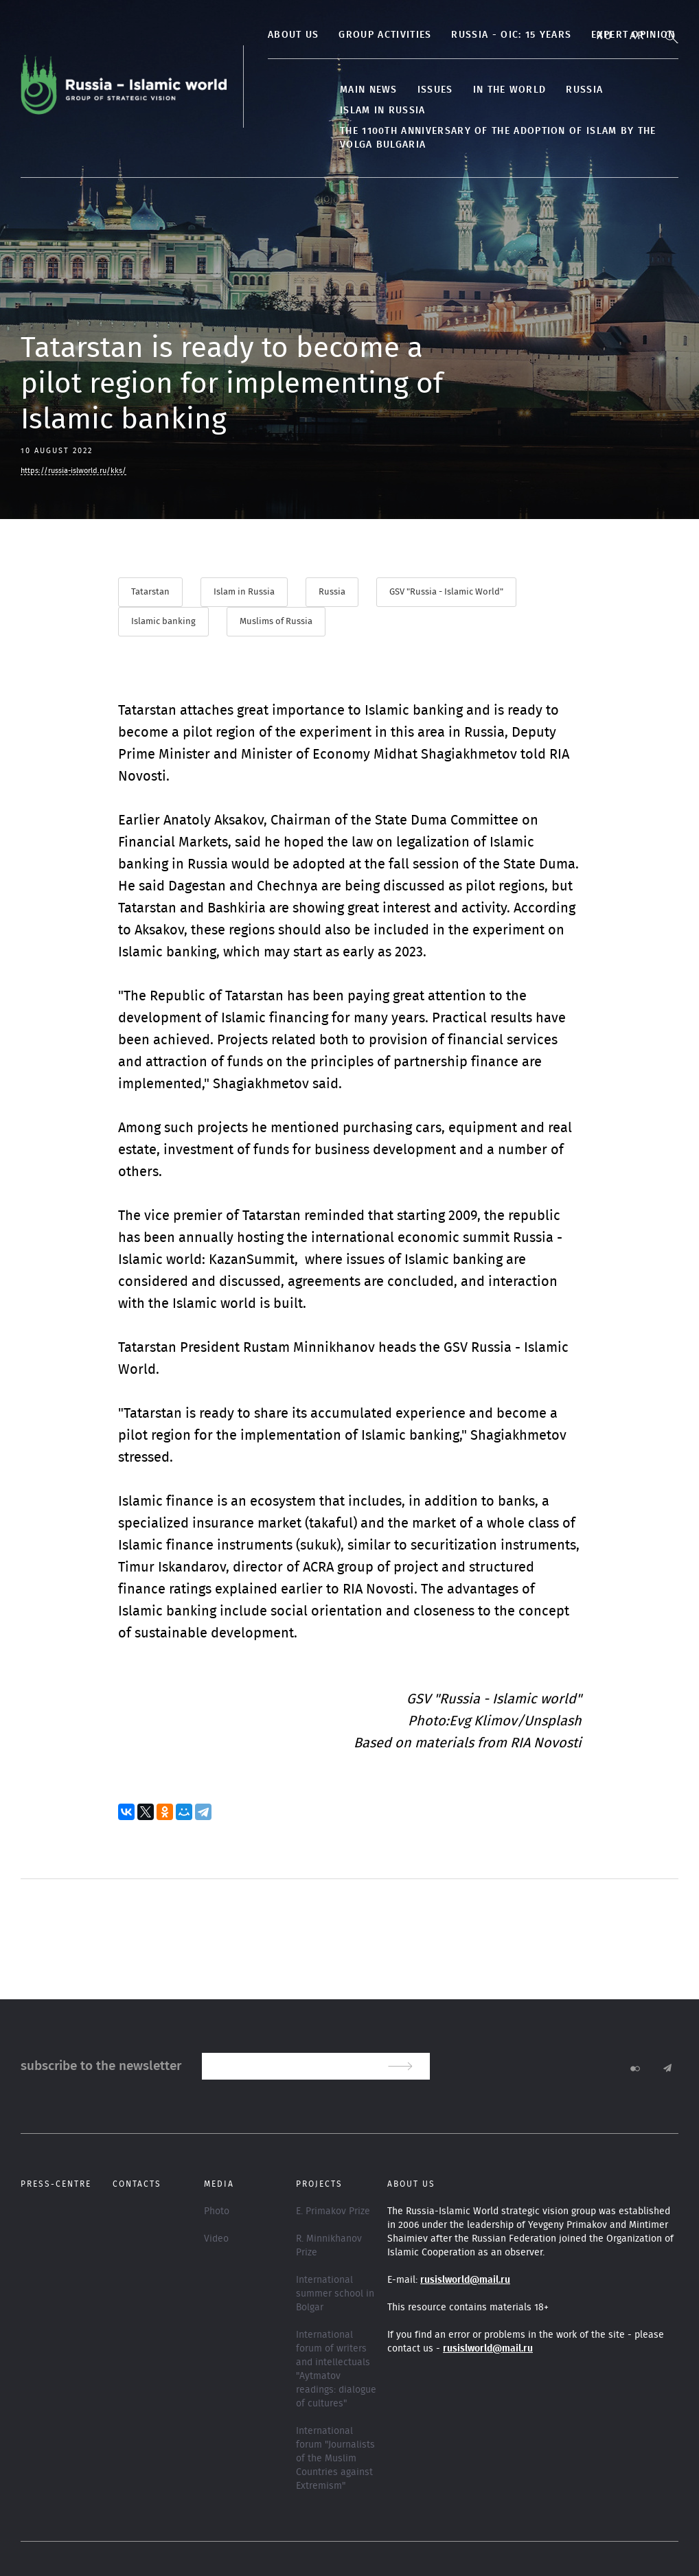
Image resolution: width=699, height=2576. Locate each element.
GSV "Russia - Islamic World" (446, 592)
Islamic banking (163, 621)
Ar (637, 35)
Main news (369, 90)
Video (216, 2239)
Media (219, 2184)
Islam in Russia (383, 110)
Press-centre (56, 2184)
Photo (216, 2211)
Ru (604, 35)
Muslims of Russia (276, 621)
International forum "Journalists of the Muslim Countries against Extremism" (335, 2458)
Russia (584, 90)
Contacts (137, 2184)
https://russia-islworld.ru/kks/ (73, 470)
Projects (319, 2184)
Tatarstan (150, 592)
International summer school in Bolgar (335, 2293)
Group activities (385, 35)
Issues (435, 90)
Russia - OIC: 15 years (511, 35)
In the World (510, 90)
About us (293, 35)
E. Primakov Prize (333, 2211)
